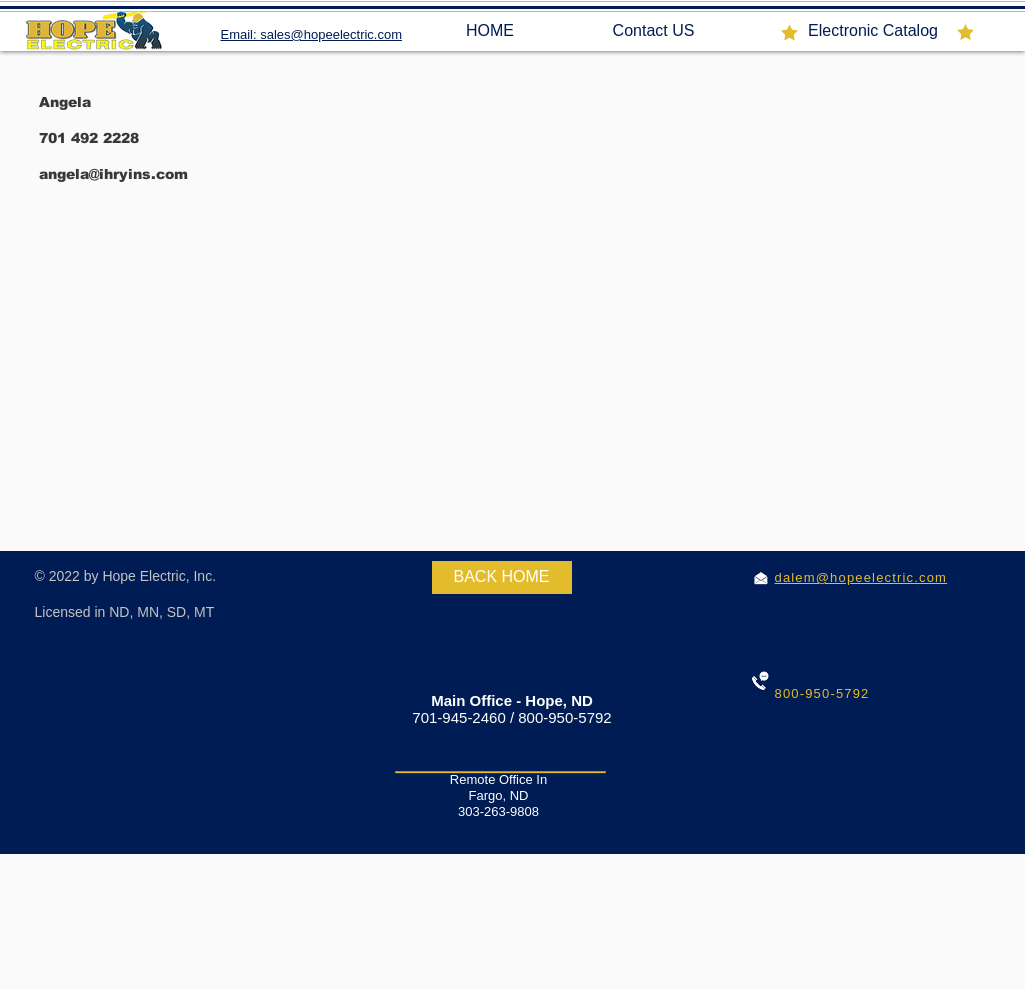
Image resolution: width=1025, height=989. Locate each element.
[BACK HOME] (502, 577)
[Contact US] (654, 31)
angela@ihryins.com (113, 174)
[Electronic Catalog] (873, 31)
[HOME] (490, 31)
